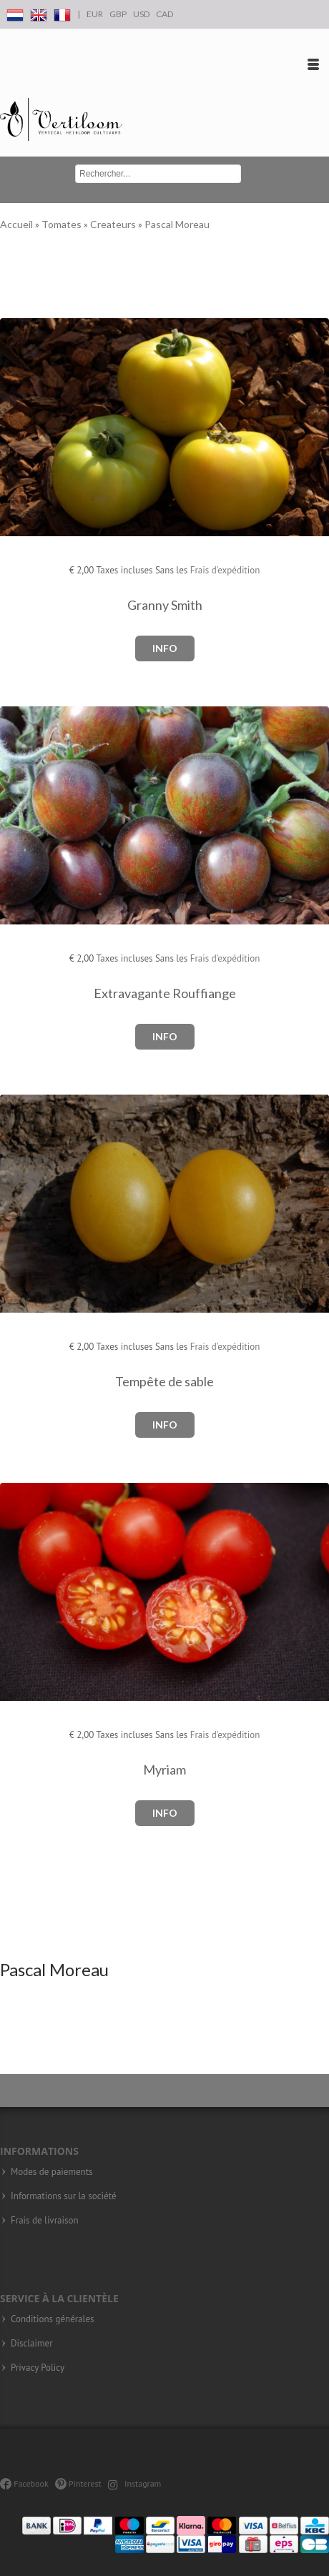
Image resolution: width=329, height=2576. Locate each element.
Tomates (62, 224)
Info (164, 648)
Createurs (114, 224)
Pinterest (78, 2483)
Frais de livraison (45, 2220)
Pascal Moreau (177, 224)
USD (141, 14)
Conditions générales (52, 2319)
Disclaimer (32, 2343)
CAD (164, 14)
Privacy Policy (37, 2368)
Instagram (135, 2483)
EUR (95, 14)
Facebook (24, 2483)
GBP (118, 14)
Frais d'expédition (225, 570)
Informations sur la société (64, 2196)
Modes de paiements (52, 2172)
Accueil (17, 224)
